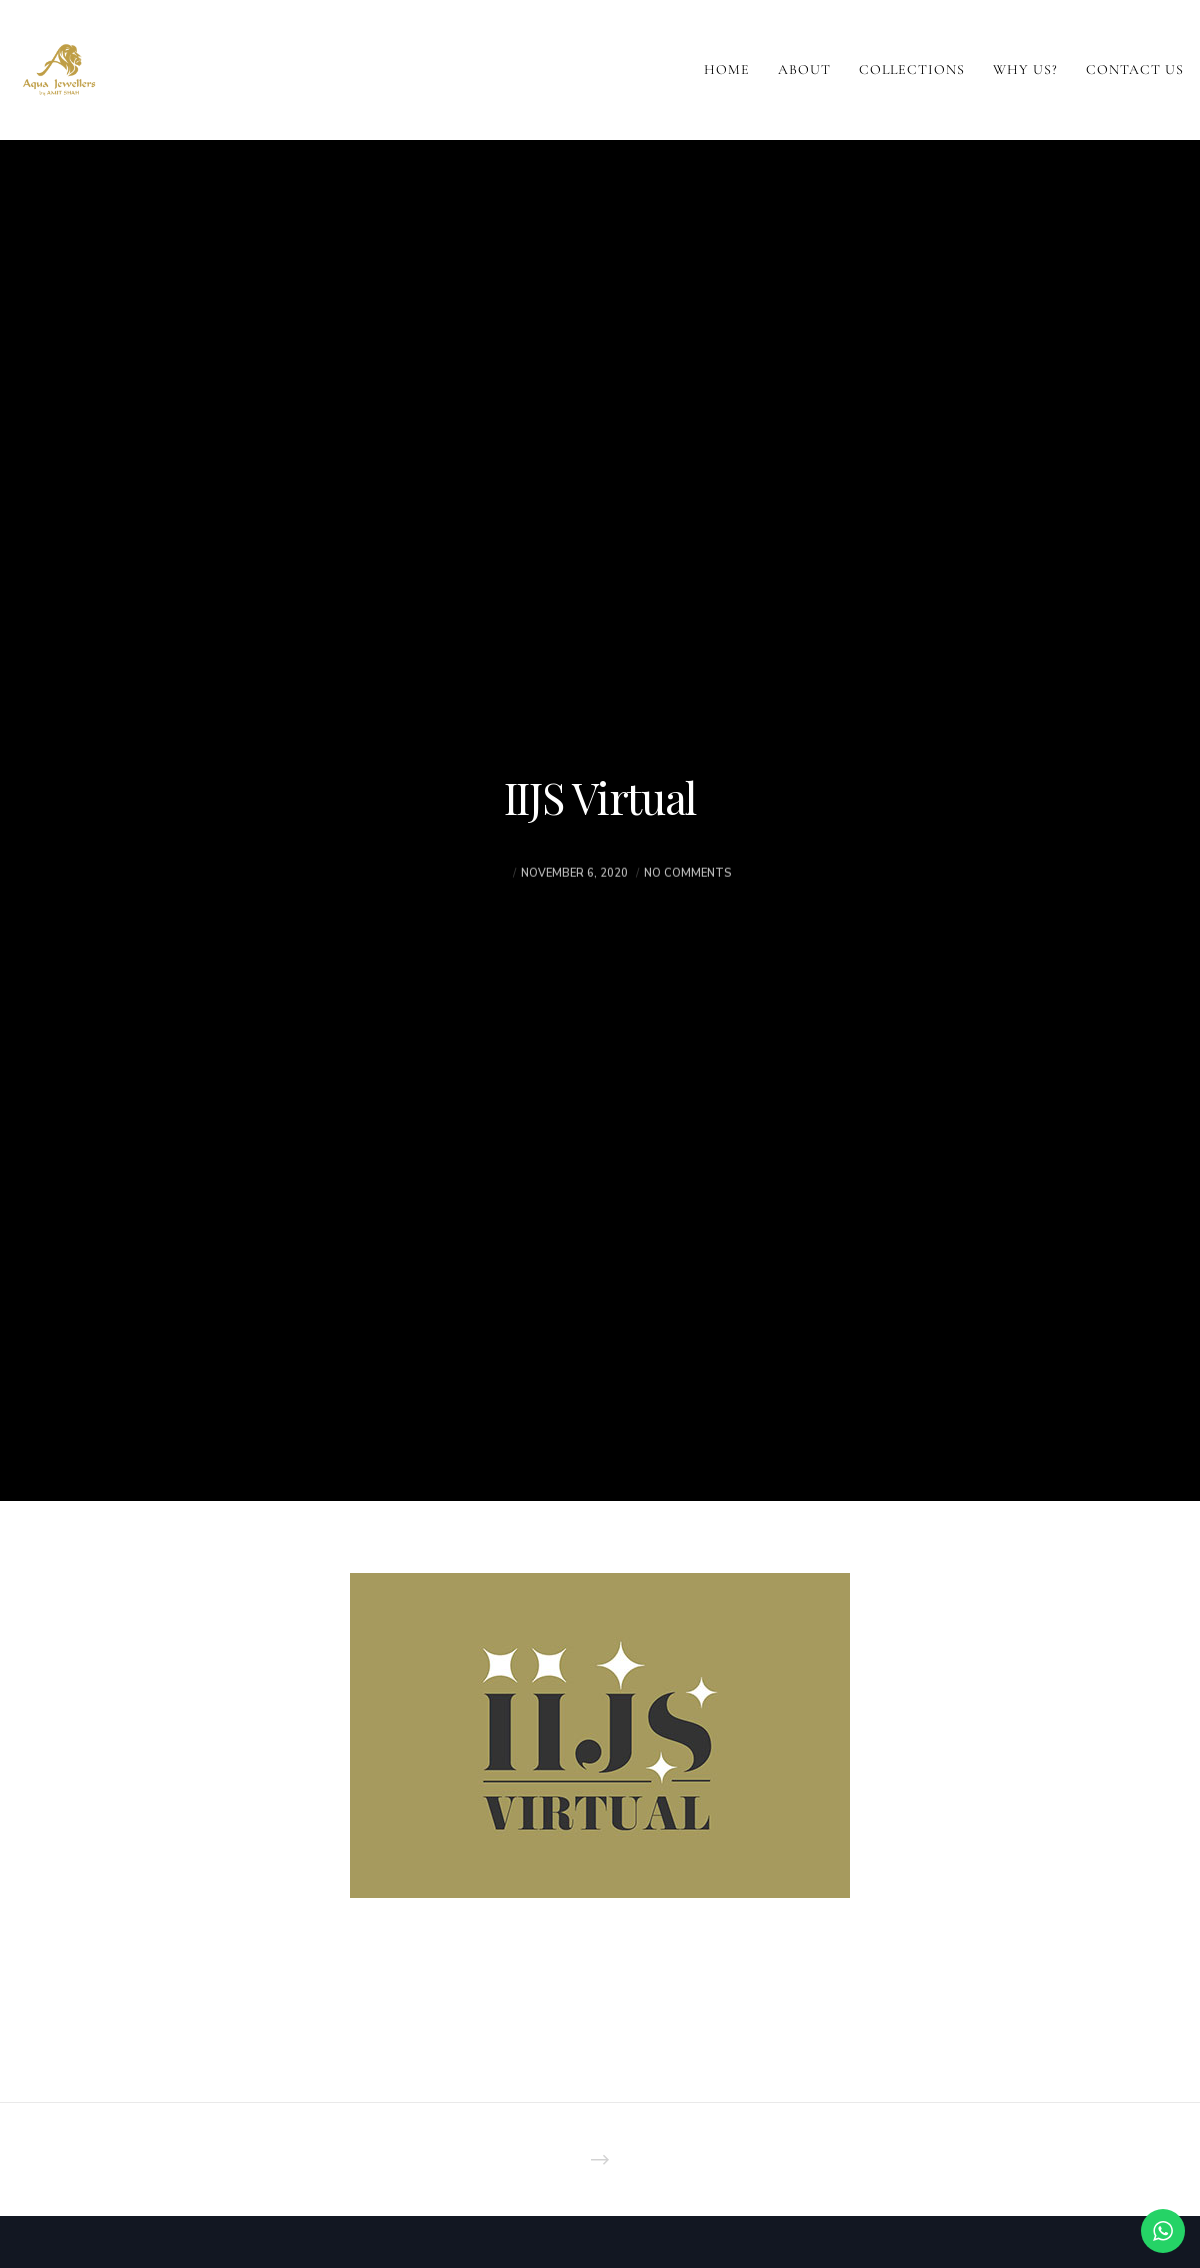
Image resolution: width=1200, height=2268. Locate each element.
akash (489, 908)
